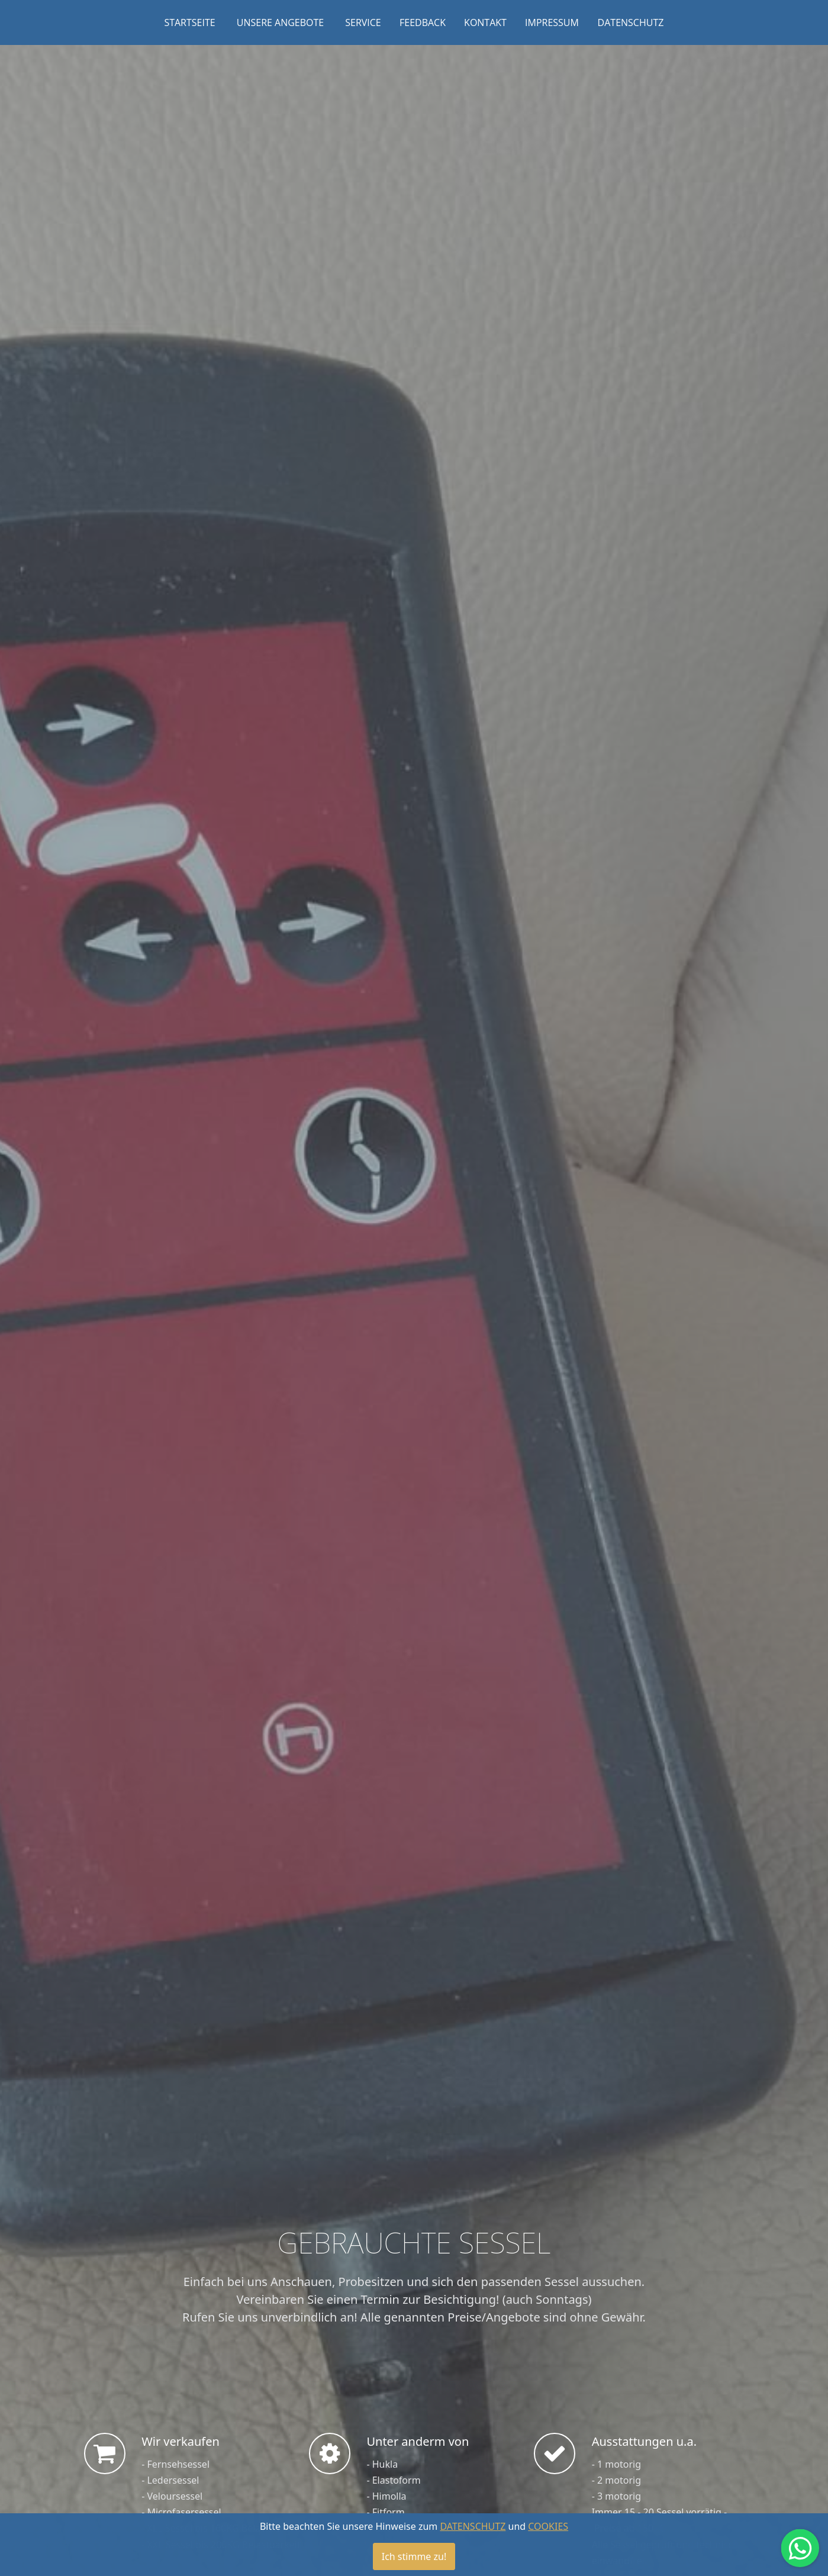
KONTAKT (485, 22)
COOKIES (548, 2526)
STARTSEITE (189, 22)
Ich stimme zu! (414, 2556)
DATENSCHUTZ (631, 22)
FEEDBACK (422, 22)
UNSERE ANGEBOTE (280, 22)
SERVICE (363, 22)
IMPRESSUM (552, 22)
